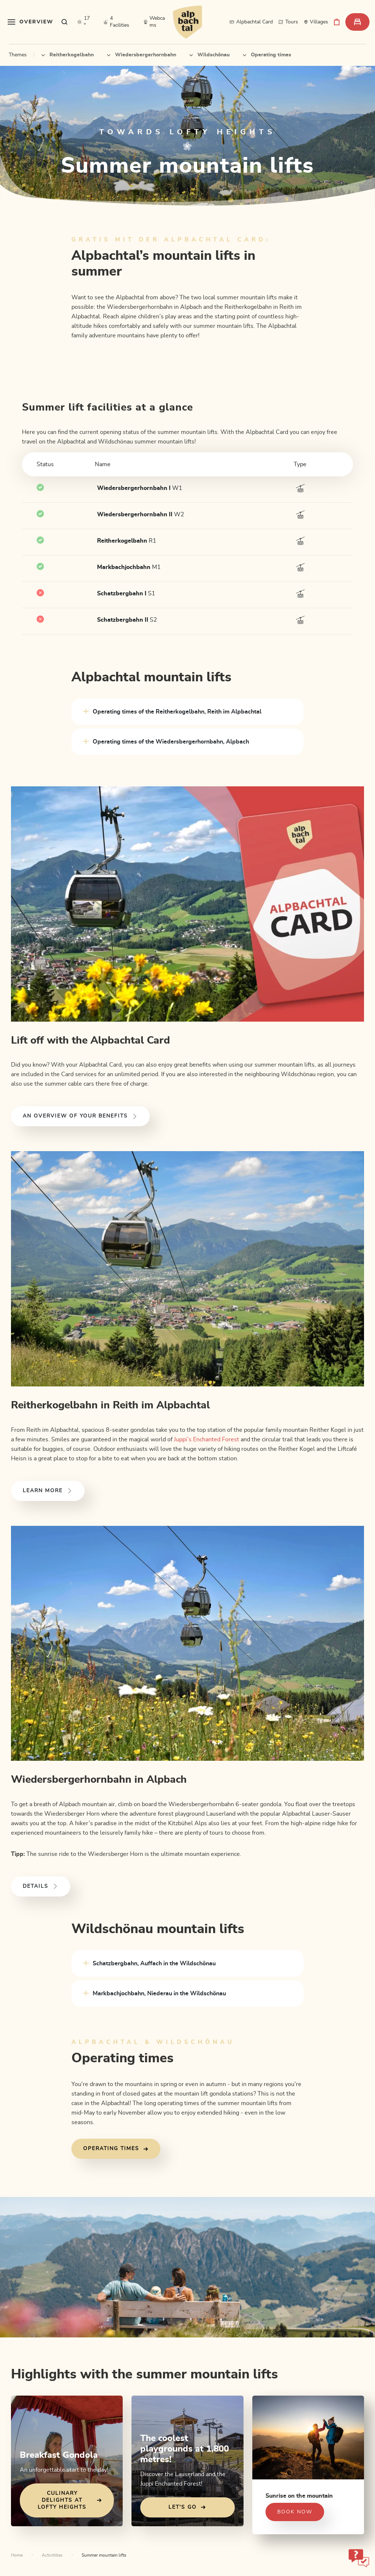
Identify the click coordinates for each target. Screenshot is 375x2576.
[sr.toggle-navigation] (30, 21)
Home (17, 2555)
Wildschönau (209, 54)
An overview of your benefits (80, 1116)
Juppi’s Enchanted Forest (206, 1439)
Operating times (267, 54)
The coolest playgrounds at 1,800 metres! (184, 2449)
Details (41, 1886)
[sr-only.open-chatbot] (359, 2557)
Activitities (52, 2555)
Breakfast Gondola (59, 2455)
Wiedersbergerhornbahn (141, 54)
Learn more (48, 1490)
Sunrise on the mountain (299, 2496)
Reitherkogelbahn (67, 54)
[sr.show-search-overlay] (64, 21)
